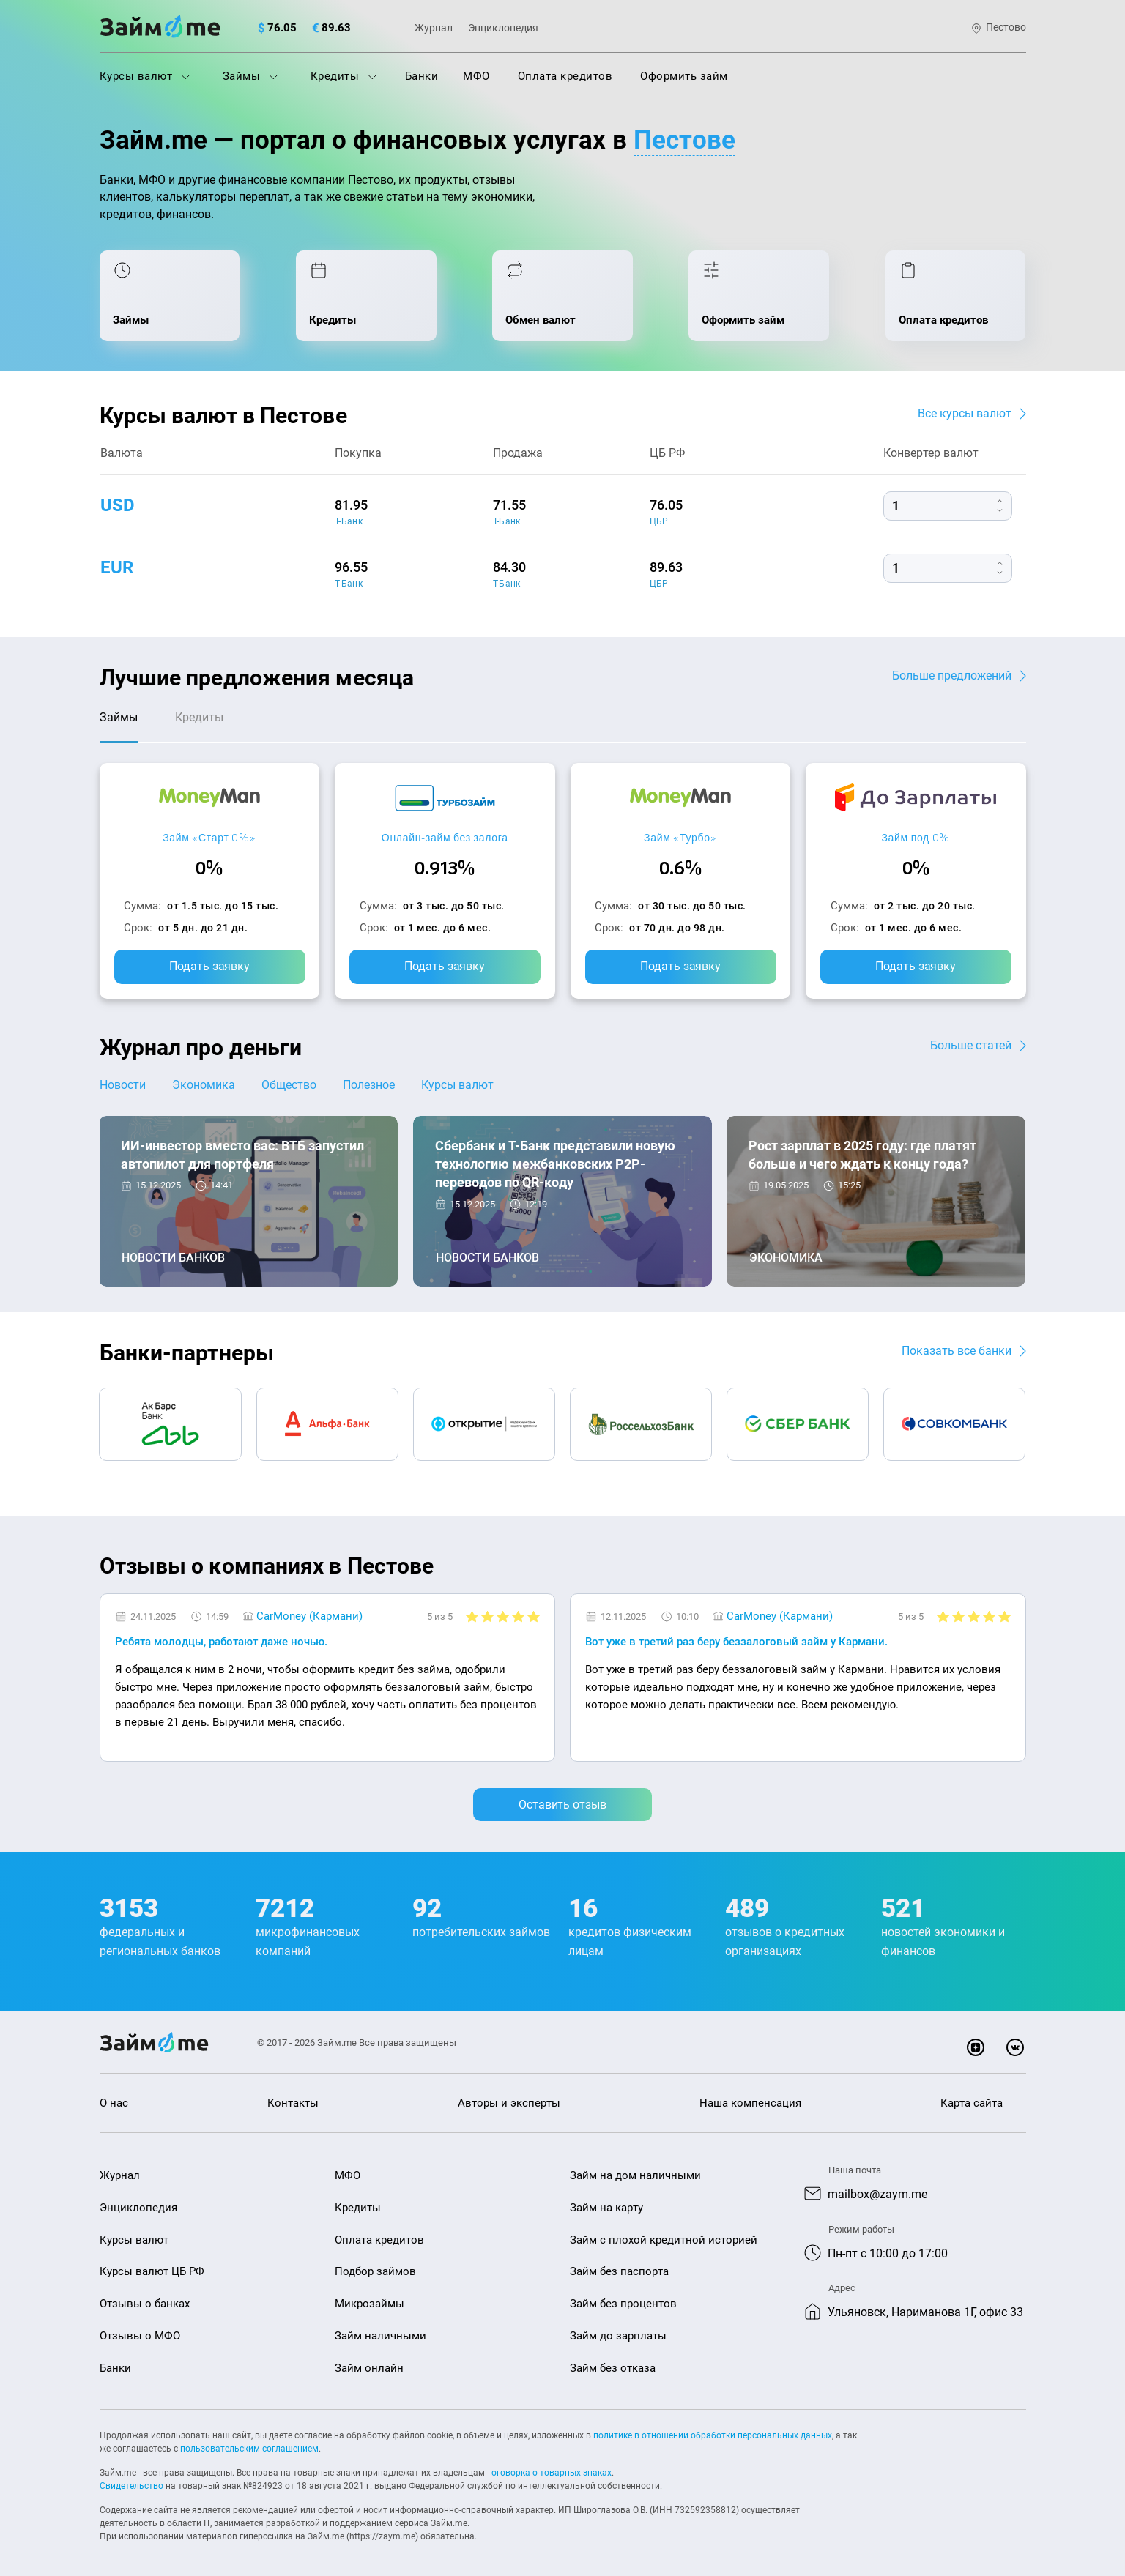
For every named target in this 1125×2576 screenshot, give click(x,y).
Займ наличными (380, 2335)
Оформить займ (684, 76)
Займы (250, 76)
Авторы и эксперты (509, 2103)
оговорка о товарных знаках (551, 2473)
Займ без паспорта (619, 2271)
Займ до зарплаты (618, 2335)
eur (116, 567)
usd (117, 505)
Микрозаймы (369, 2303)
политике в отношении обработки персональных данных (712, 2435)
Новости (123, 1085)
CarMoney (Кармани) (309, 1616)
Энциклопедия (503, 28)
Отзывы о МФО (140, 2335)
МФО (476, 76)
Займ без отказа (613, 2368)
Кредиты (344, 76)
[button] (1022, 1567)
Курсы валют (145, 76)
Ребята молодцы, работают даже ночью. (221, 1641)
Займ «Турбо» (680, 837)
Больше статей (970, 1045)
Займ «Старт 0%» (209, 837)
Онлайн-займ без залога (445, 837)
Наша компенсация (750, 2103)
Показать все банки (956, 1351)
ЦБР (659, 521)
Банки (422, 76)
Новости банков (173, 1258)
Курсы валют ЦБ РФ (152, 2271)
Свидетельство (131, 2486)
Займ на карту (606, 2207)
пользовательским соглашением (249, 2448)
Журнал (434, 28)
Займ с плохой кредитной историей (663, 2239)
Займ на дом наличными (635, 2175)
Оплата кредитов (565, 76)
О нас (114, 2103)
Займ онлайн (369, 2368)
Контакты (293, 2103)
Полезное (369, 1085)
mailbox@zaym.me (877, 2194)
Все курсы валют (964, 413)
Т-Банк (349, 521)
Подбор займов (375, 2271)
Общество (288, 1085)
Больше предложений (951, 675)
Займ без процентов (623, 2303)
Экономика (203, 1085)
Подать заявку (209, 966)
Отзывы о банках (145, 2303)
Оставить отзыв (562, 1805)
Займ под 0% (915, 837)
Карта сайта (971, 2103)
